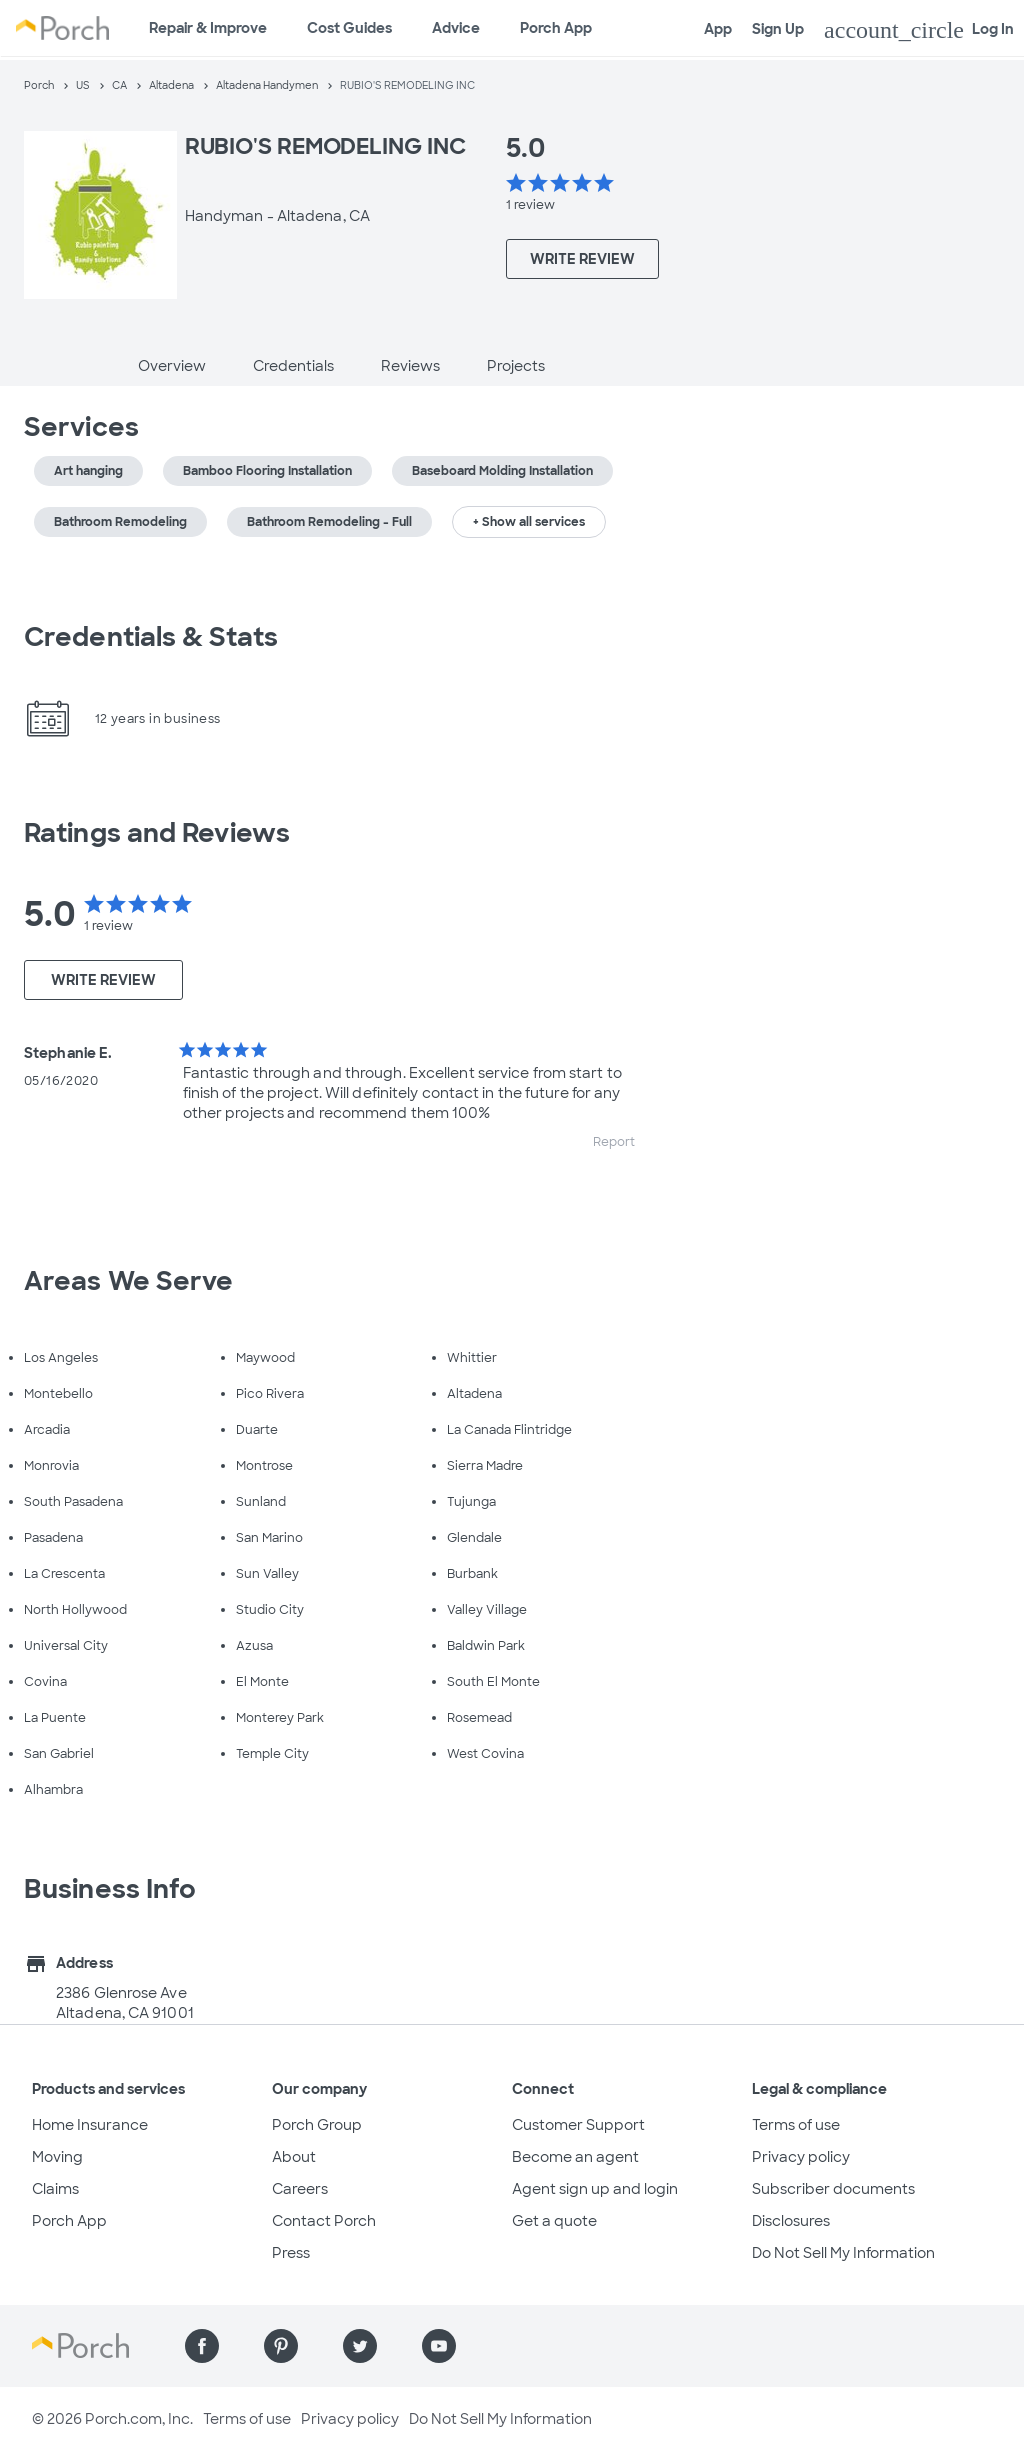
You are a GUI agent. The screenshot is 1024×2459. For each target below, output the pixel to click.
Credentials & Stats (151, 637)
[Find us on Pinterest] (281, 2346)
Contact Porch (324, 2221)
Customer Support (578, 2125)
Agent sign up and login (595, 2189)
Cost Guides (349, 28)
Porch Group (317, 2125)
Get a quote (554, 2221)
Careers (300, 2189)
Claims (55, 2189)
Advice (456, 28)
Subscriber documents (833, 2189)
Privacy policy (801, 2157)
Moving (57, 2157)
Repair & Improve (208, 28)
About (294, 2157)
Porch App (556, 28)
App (718, 29)
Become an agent (575, 2157)
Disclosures (791, 2221)
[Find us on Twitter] (360, 2346)
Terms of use (796, 2125)
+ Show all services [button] (529, 522)
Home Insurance (90, 2125)
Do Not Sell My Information (843, 2253)
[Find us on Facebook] (202, 2346)
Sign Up (778, 29)
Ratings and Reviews (157, 833)
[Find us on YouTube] (439, 2346)
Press (291, 2253)
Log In (919, 30)
